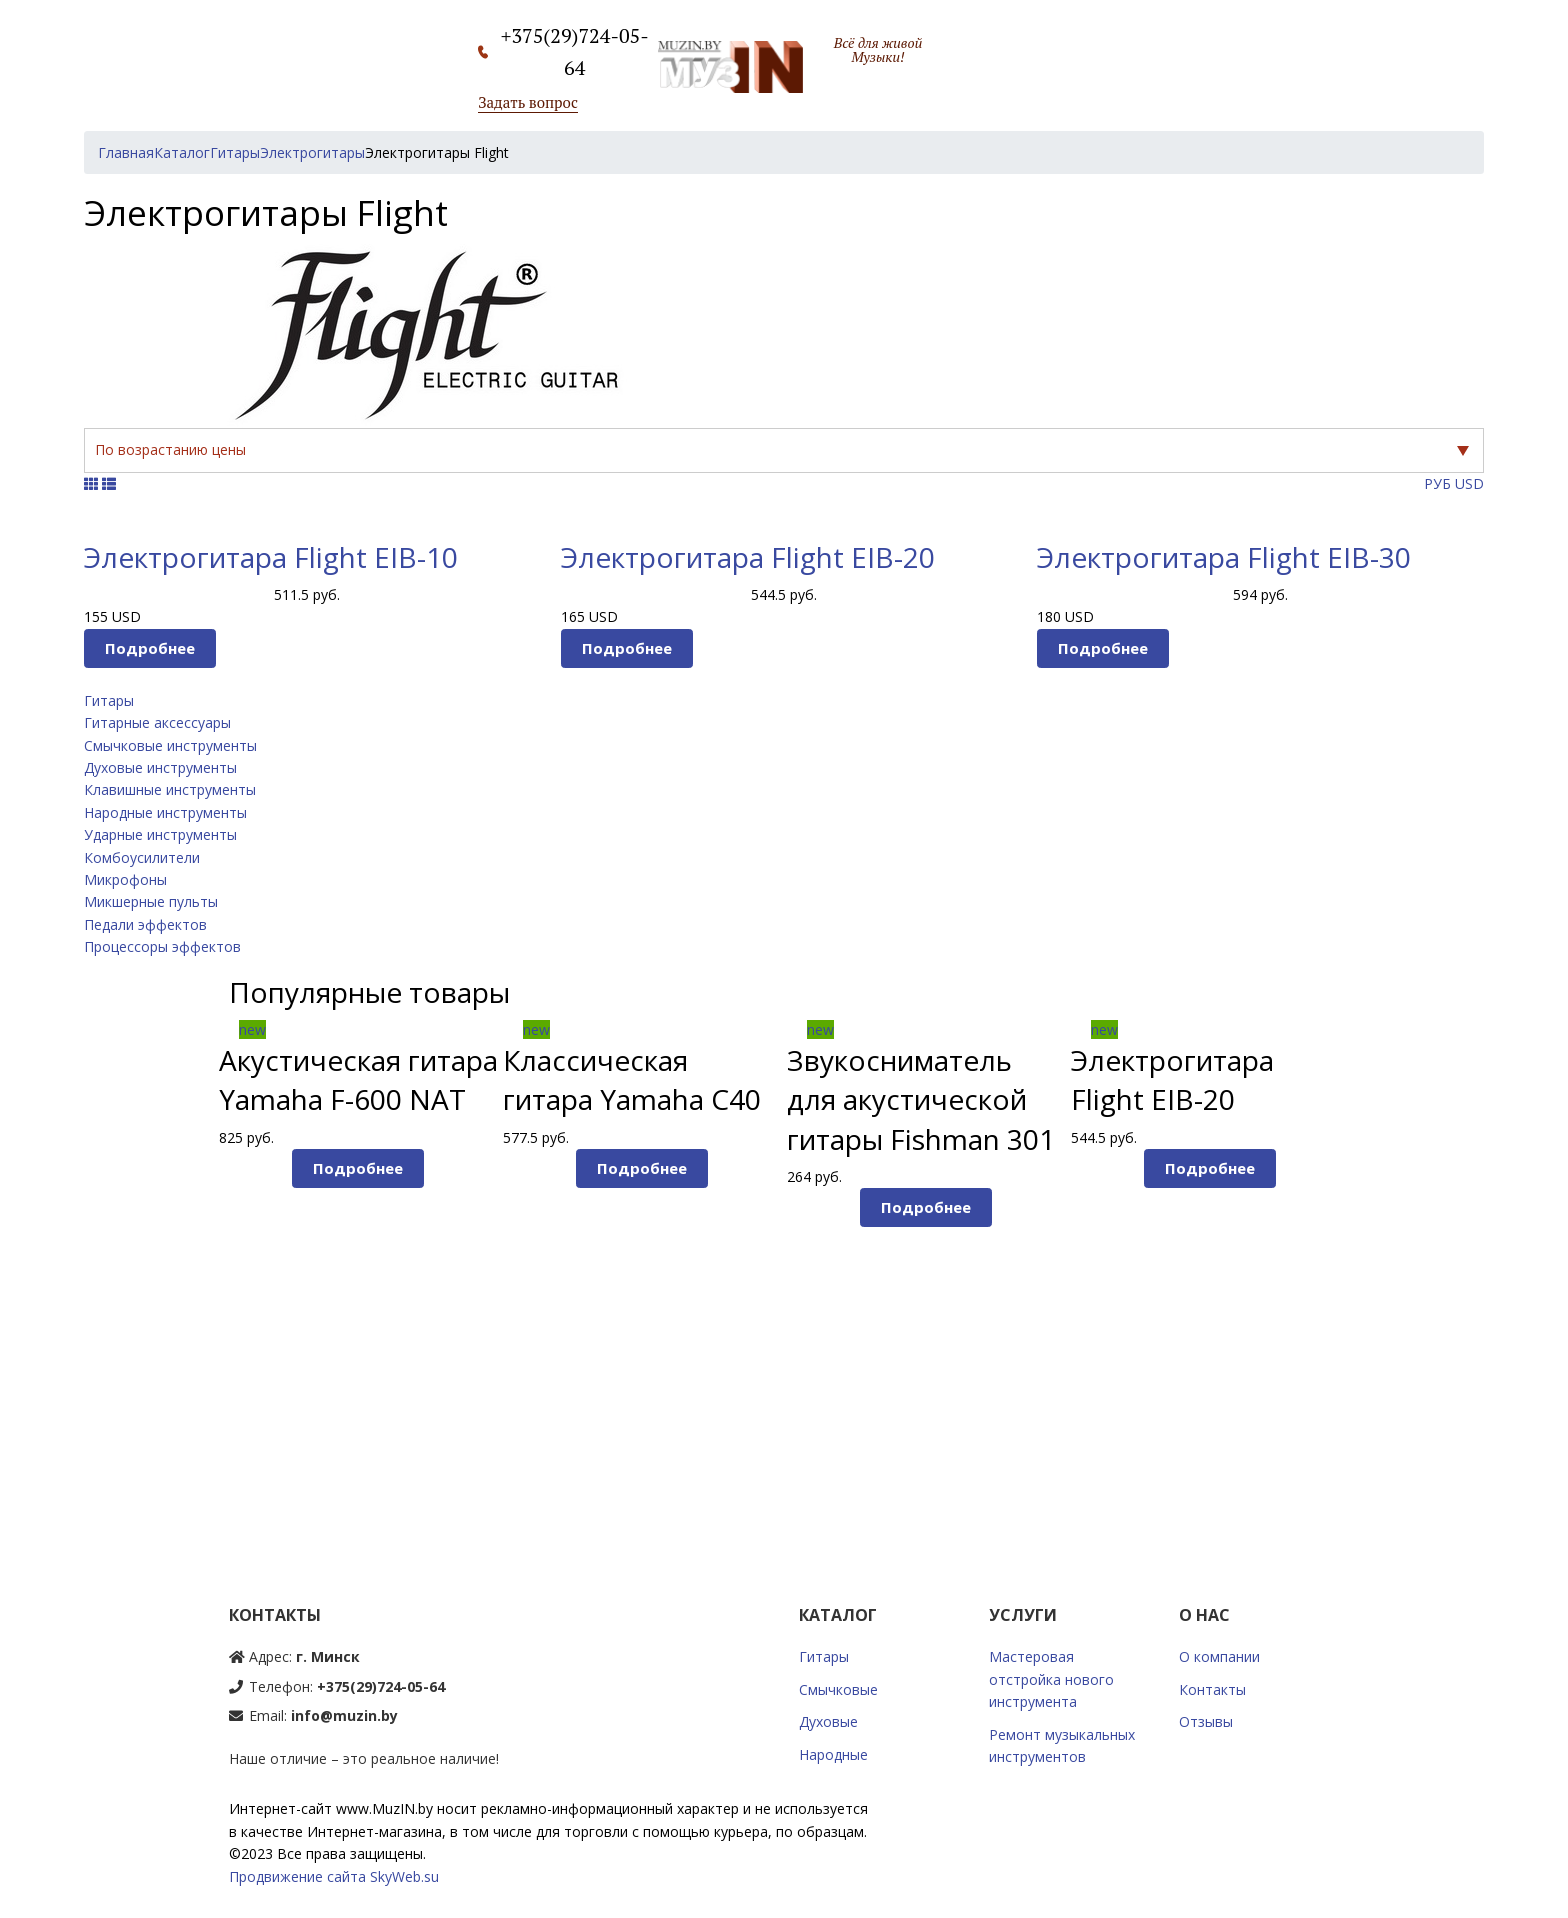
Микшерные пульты (151, 901)
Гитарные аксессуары (157, 722)
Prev (184, 1256)
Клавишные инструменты (170, 789)
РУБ (1437, 483)
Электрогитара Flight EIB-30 (1224, 557)
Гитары (109, 700)
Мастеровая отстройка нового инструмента (1051, 1679)
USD (1469, 483)
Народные (833, 1754)
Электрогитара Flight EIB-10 (271, 557)
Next (1385, 1256)
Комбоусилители (142, 857)
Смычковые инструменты (170, 745)
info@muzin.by (344, 1715)
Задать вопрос (528, 102)
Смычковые (838, 1689)
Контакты (1212, 1689)
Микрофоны (125, 879)
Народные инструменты (165, 812)
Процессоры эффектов (162, 946)
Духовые (828, 1721)
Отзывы (1206, 1721)
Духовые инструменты (160, 767)
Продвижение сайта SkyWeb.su (334, 1876)
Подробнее (150, 648)
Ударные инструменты (160, 834)
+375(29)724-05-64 (381, 1686)
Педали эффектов (145, 924)
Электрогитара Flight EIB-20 (748, 557)
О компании (1219, 1656)
